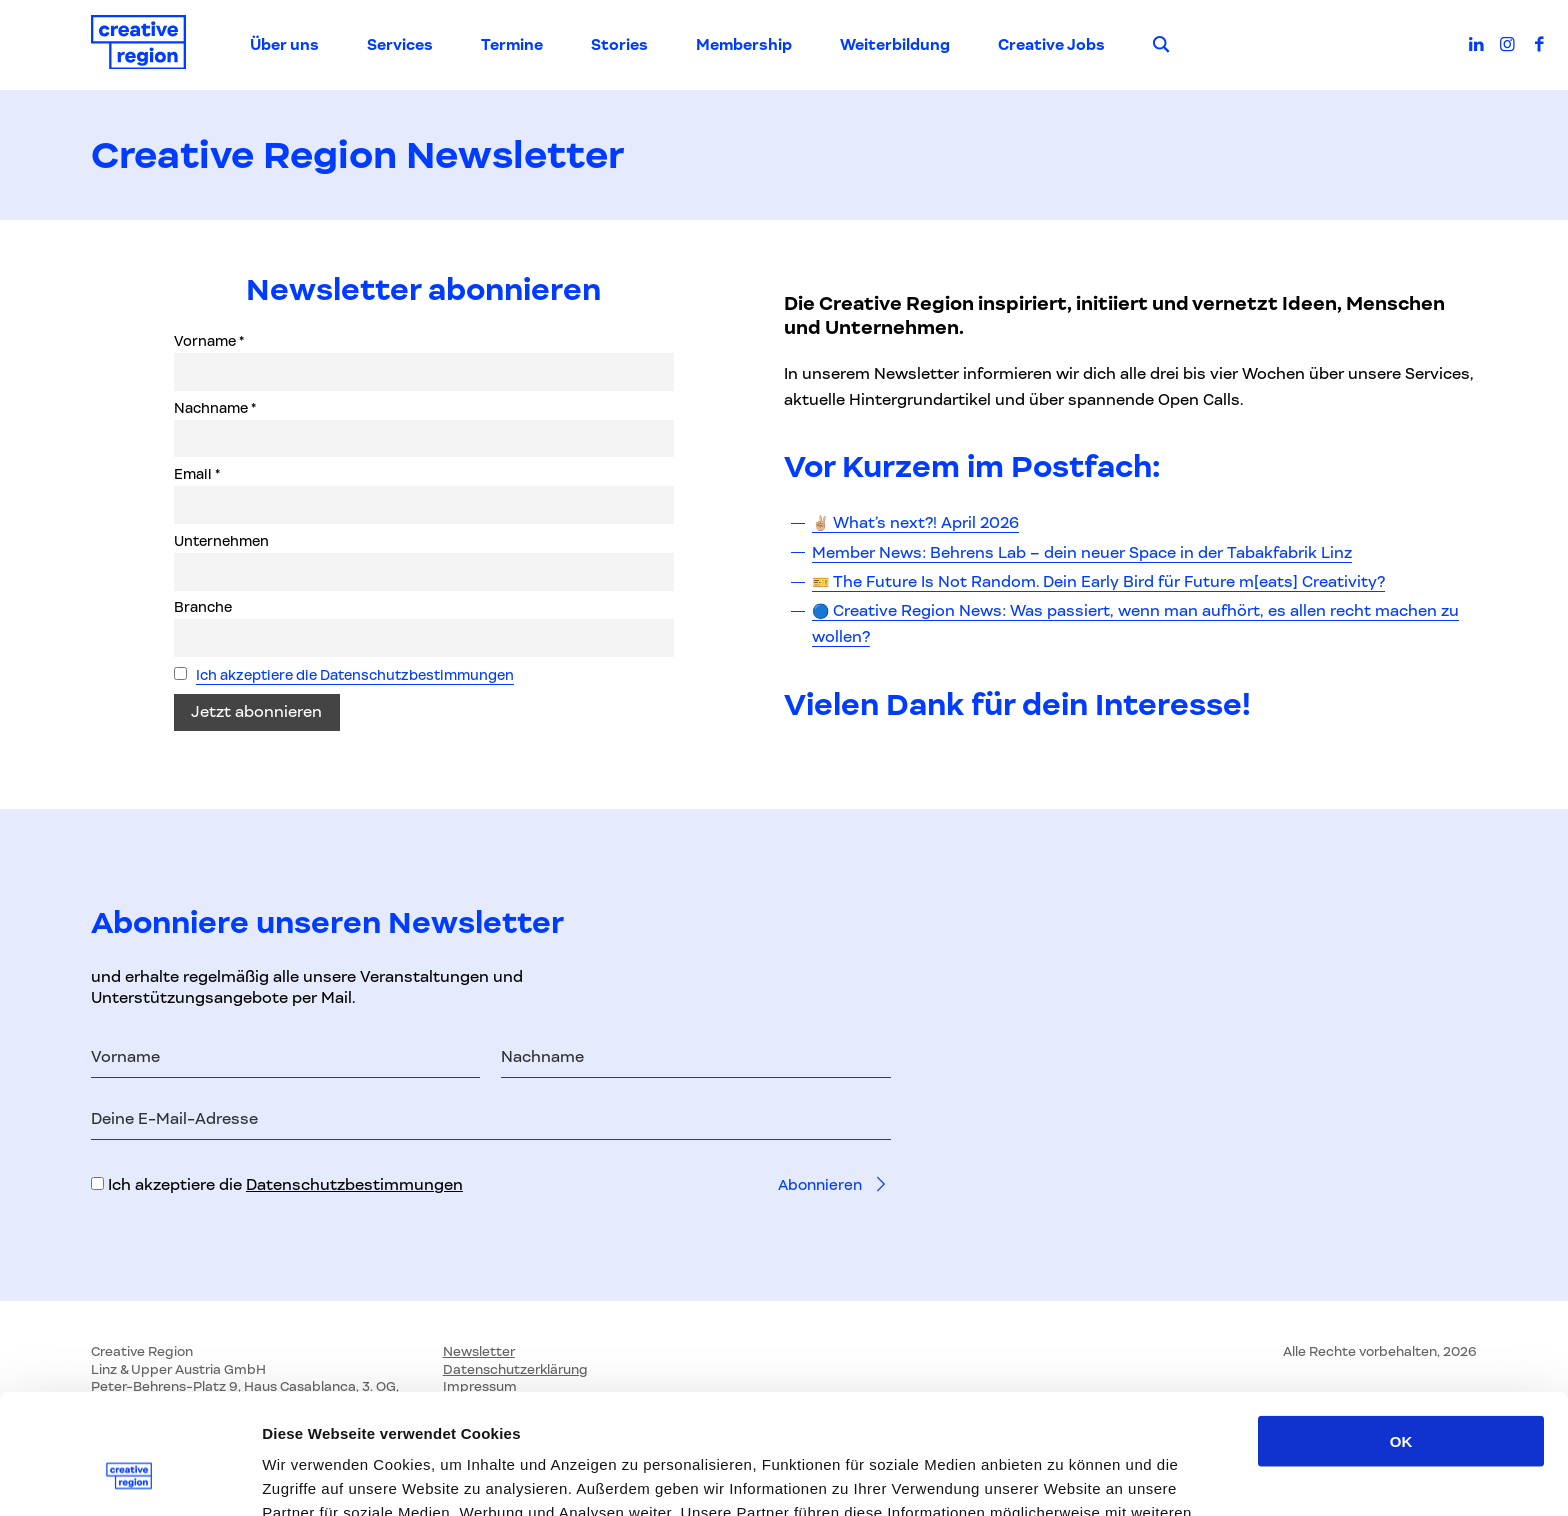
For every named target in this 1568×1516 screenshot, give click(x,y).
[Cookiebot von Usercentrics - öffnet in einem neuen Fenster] (129, 1477)
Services (400, 45)
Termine (512, 45)
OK (1401, 1316)
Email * (197, 475)
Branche (203, 608)
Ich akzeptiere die (277, 1185)
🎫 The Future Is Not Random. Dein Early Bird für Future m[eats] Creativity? (1098, 582)
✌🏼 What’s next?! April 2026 (915, 523)
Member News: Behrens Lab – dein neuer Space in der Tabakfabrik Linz (1082, 553)
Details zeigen (1063, 1476)
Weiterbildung (895, 45)
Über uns (284, 45)
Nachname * (215, 409)
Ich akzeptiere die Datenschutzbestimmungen (355, 676)
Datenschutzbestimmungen (354, 1185)
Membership (744, 45)
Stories (619, 45)
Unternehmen (221, 542)
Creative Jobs (1051, 45)
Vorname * (209, 342)
